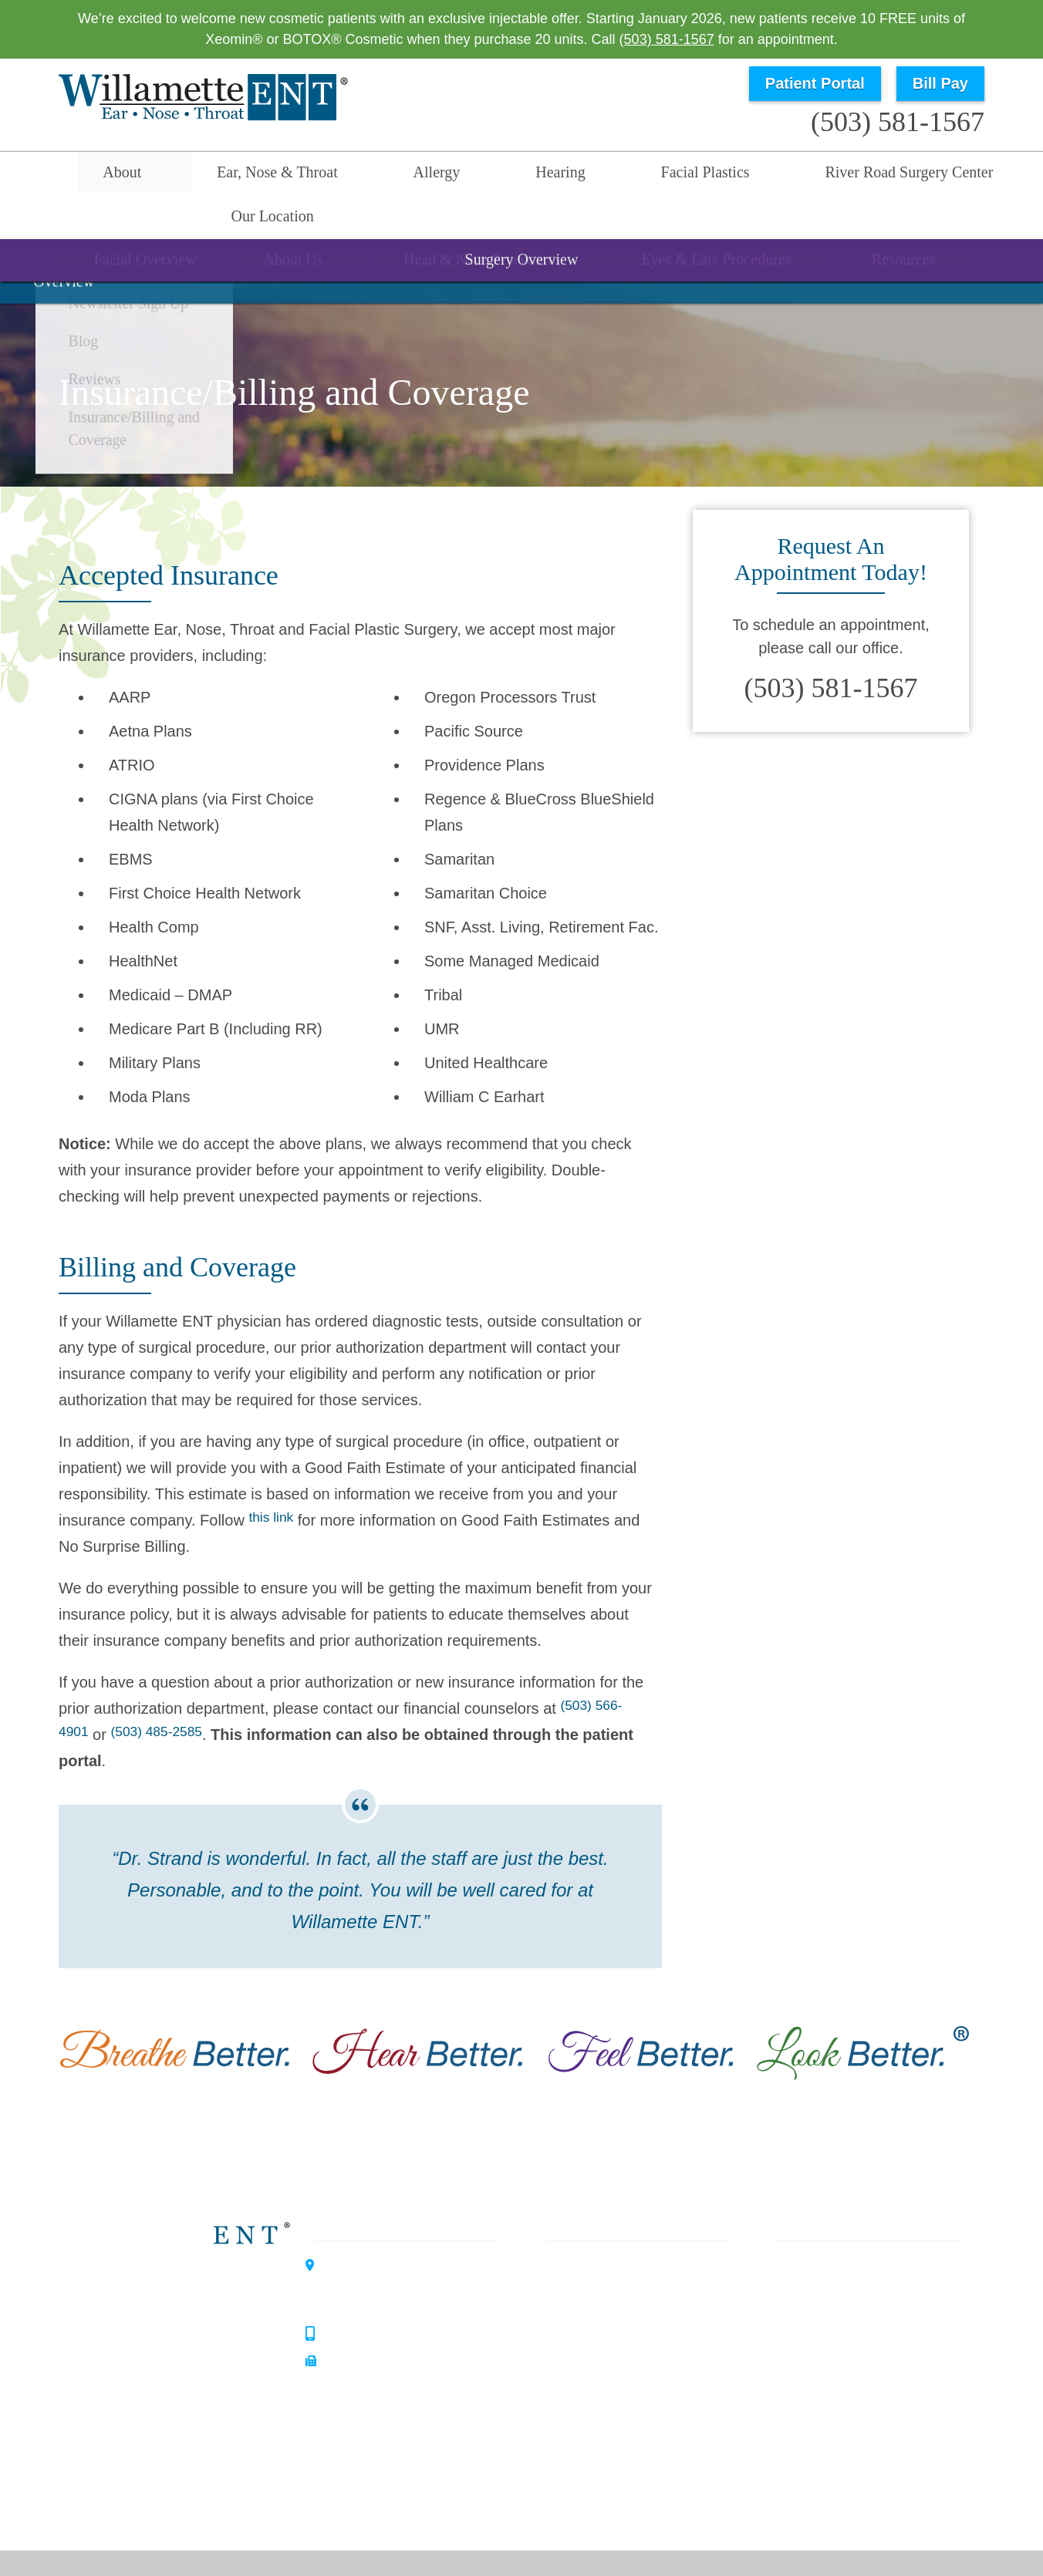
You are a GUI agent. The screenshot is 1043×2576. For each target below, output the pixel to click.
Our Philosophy (815, 2282)
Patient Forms (811, 2337)
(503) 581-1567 (666, 39)
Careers (793, 2448)
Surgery (576, 2337)
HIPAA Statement (595, 2530)
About (111, 175)
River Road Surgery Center (741, 175)
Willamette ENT (185, 2265)
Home (38, 175)
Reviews (794, 2393)
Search (1005, 175)
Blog (782, 2365)
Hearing (454, 175)
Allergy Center (180, 2373)
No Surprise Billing (901, 2530)
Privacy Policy (688, 2530)
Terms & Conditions (788, 2530)
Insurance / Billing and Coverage (868, 2421)
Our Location (910, 175)
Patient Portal (815, 83)
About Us (796, 2254)
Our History (803, 2310)
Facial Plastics (568, 175)
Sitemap (570, 2554)
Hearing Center (184, 2319)
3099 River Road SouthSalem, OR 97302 (393, 2247)
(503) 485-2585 (168, 1693)
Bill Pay (940, 83)
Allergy (362, 175)
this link (274, 1479)
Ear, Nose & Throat (234, 175)
